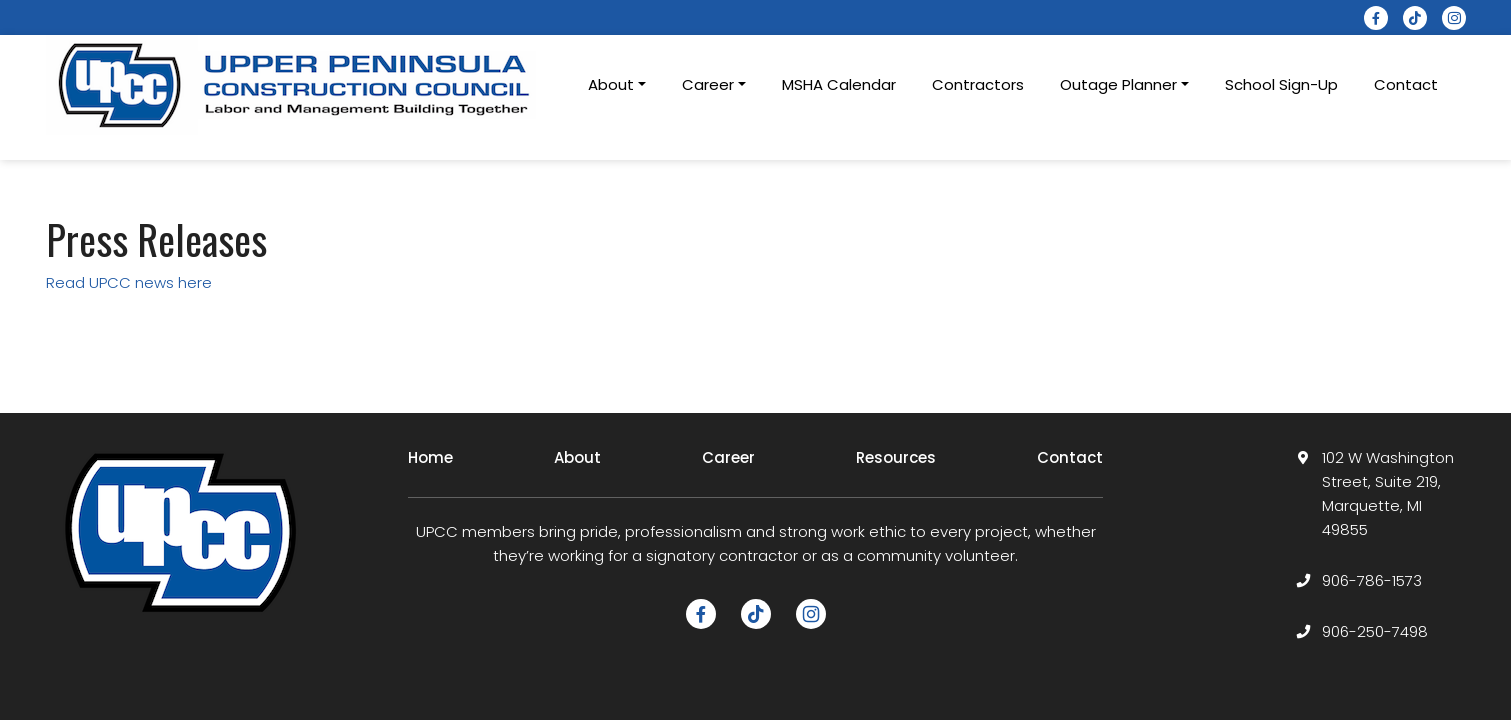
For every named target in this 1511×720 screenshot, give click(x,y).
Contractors (978, 84)
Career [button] (708, 84)
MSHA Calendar (839, 84)
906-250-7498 (1375, 631)
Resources (896, 457)
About (577, 457)
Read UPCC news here (131, 282)
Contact (1406, 84)
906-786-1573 (1372, 580)
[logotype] (296, 85)
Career (728, 457)
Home (430, 457)
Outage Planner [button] (1118, 84)
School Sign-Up (1281, 84)
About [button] (611, 84)
